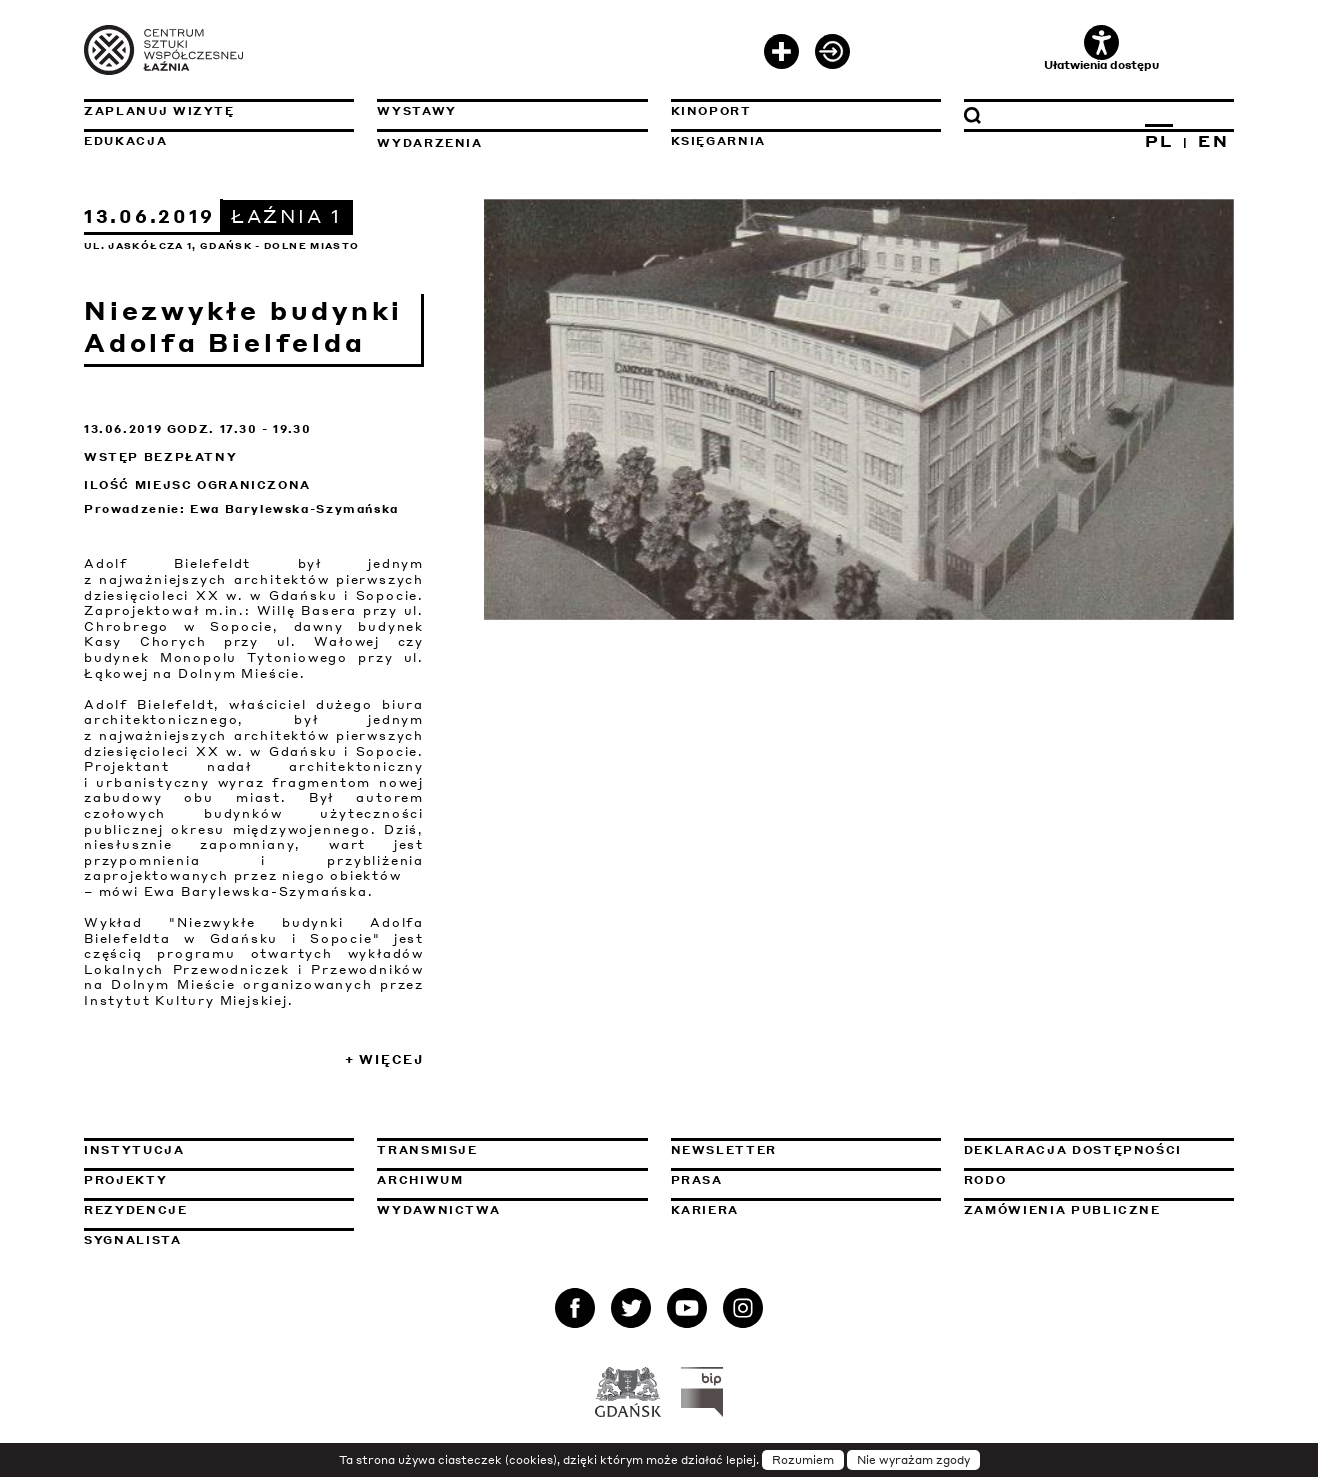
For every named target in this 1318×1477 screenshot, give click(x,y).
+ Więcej (384, 1059)
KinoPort (711, 111)
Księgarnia (719, 141)
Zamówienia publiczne (1099, 1210)
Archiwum (420, 1180)
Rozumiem (803, 1460)
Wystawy (417, 111)
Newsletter (724, 1150)
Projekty (125, 1180)
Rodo (985, 1180)
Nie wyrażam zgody (913, 1460)
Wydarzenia (430, 143)
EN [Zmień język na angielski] (1213, 141)
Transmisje (512, 1150)
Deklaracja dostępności (1073, 1150)
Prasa (697, 1180)
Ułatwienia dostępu (1101, 48)
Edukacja (125, 141)
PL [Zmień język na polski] (1159, 141)
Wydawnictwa (438, 1210)
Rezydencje (136, 1210)
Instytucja (134, 1150)
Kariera (705, 1210)
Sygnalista (133, 1240)
